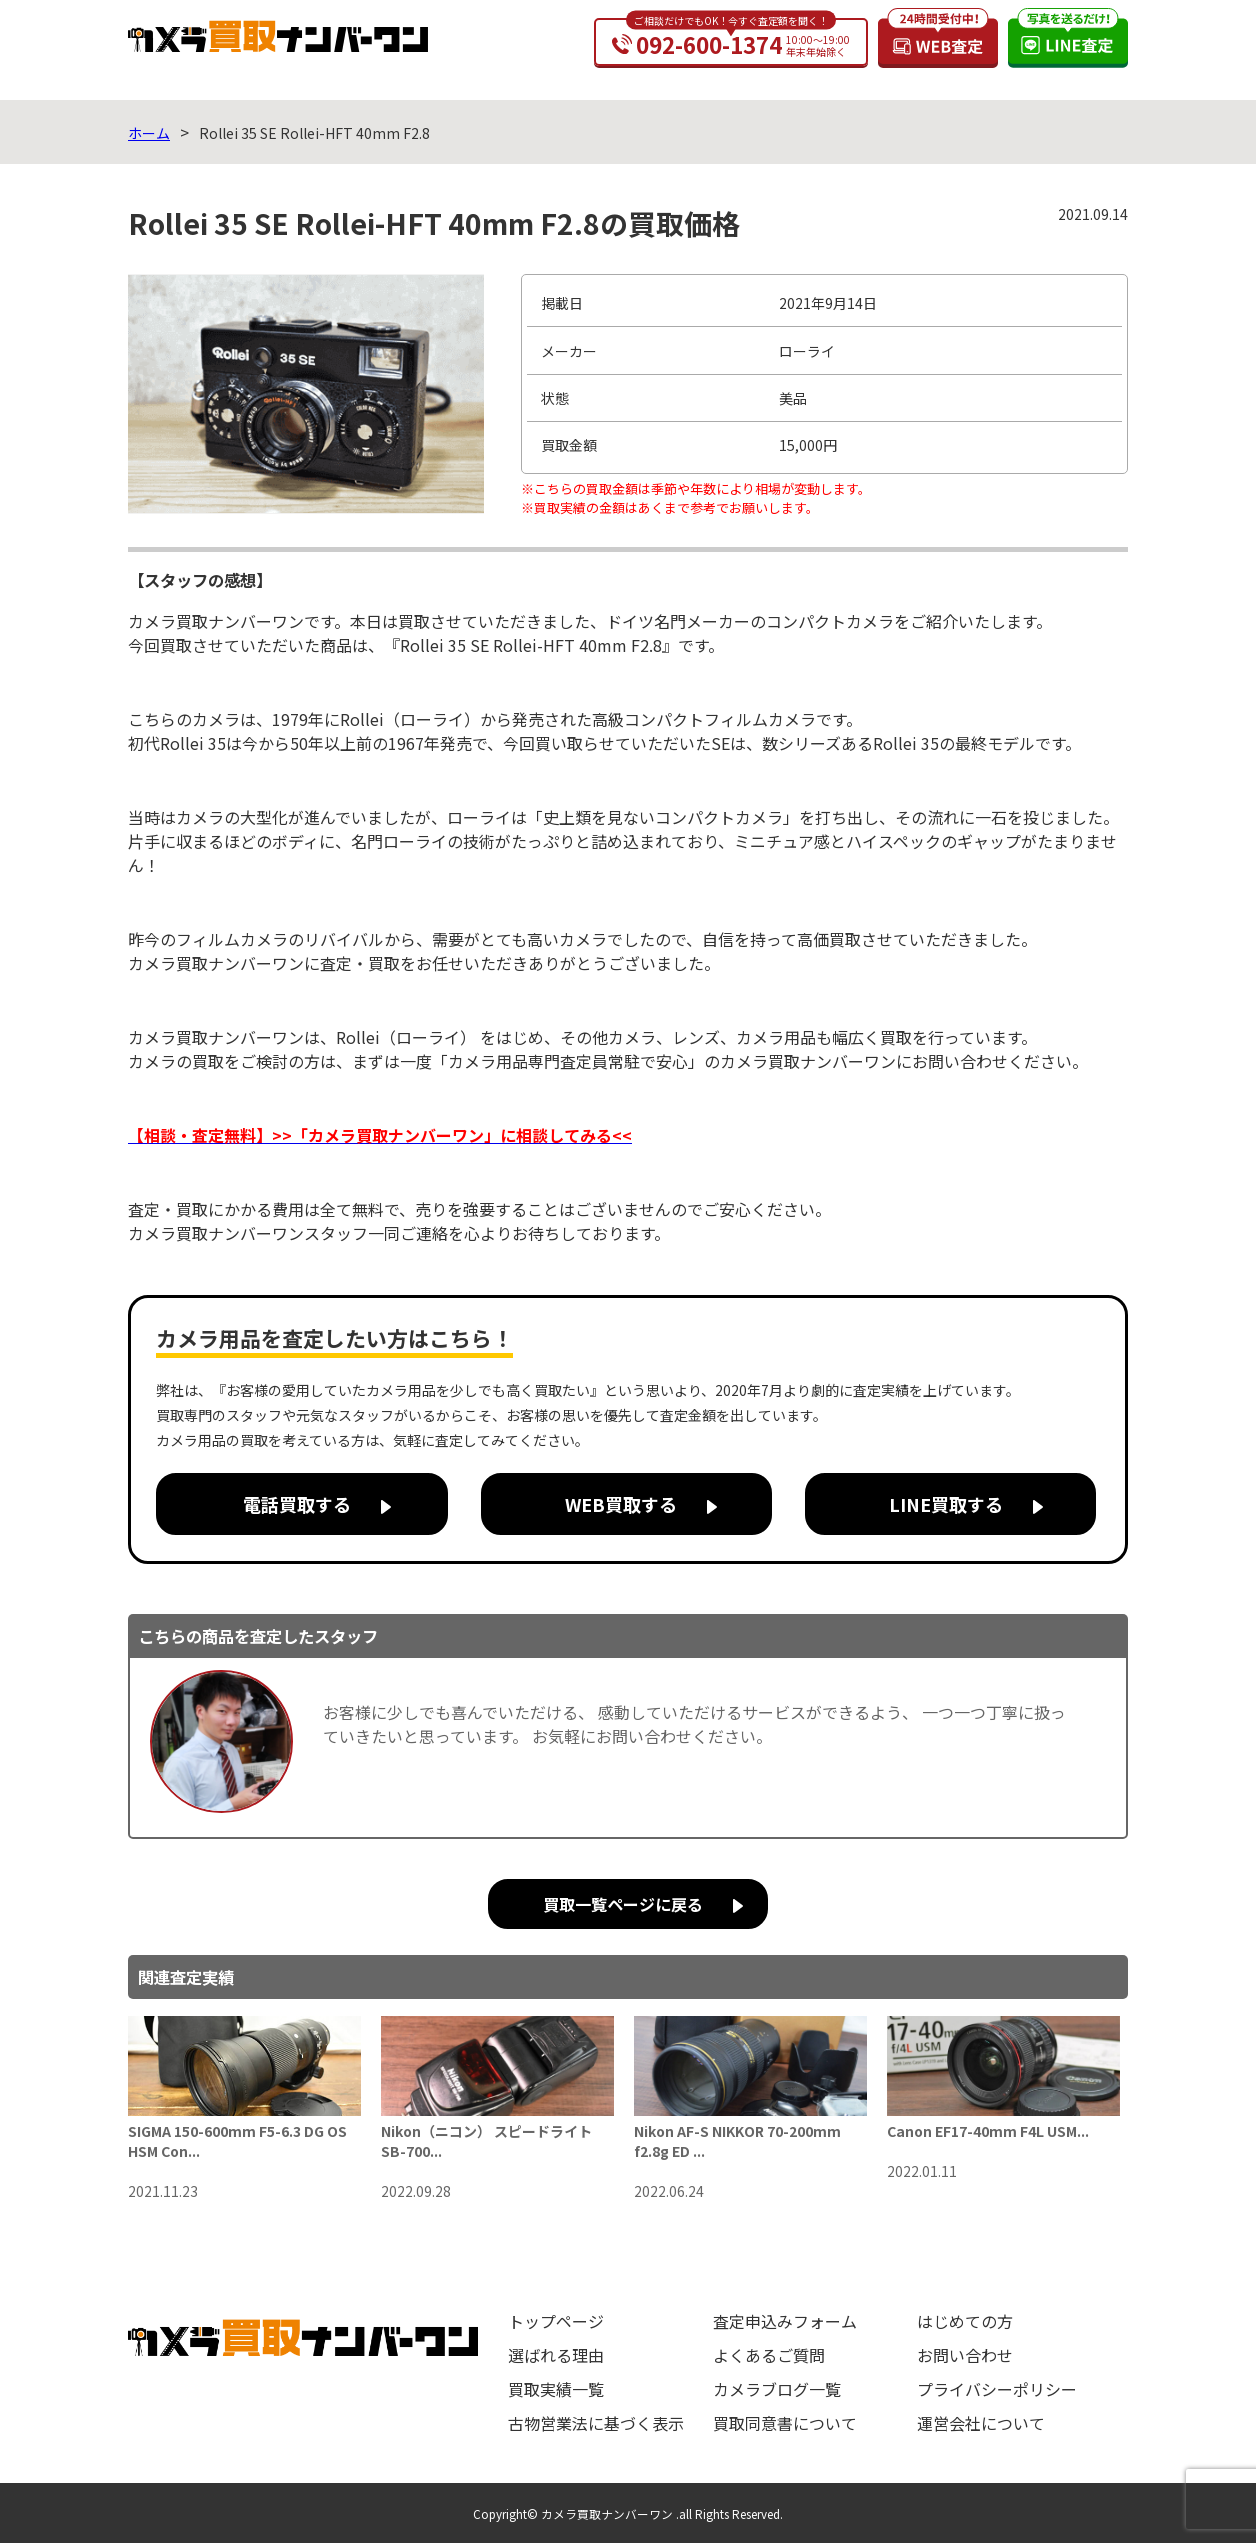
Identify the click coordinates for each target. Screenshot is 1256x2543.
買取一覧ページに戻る (623, 1904)
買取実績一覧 (556, 2389)
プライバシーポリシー (997, 2389)
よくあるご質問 (769, 2355)
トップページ (556, 2321)
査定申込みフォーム (785, 2321)
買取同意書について (785, 2423)
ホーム (149, 133)
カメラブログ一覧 (777, 2389)
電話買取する (297, 1504)
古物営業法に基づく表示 (596, 2423)
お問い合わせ (965, 2355)
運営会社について (981, 2423)
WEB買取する (621, 1504)
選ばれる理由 (556, 2355)
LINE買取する (946, 1504)
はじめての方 (965, 2321)
